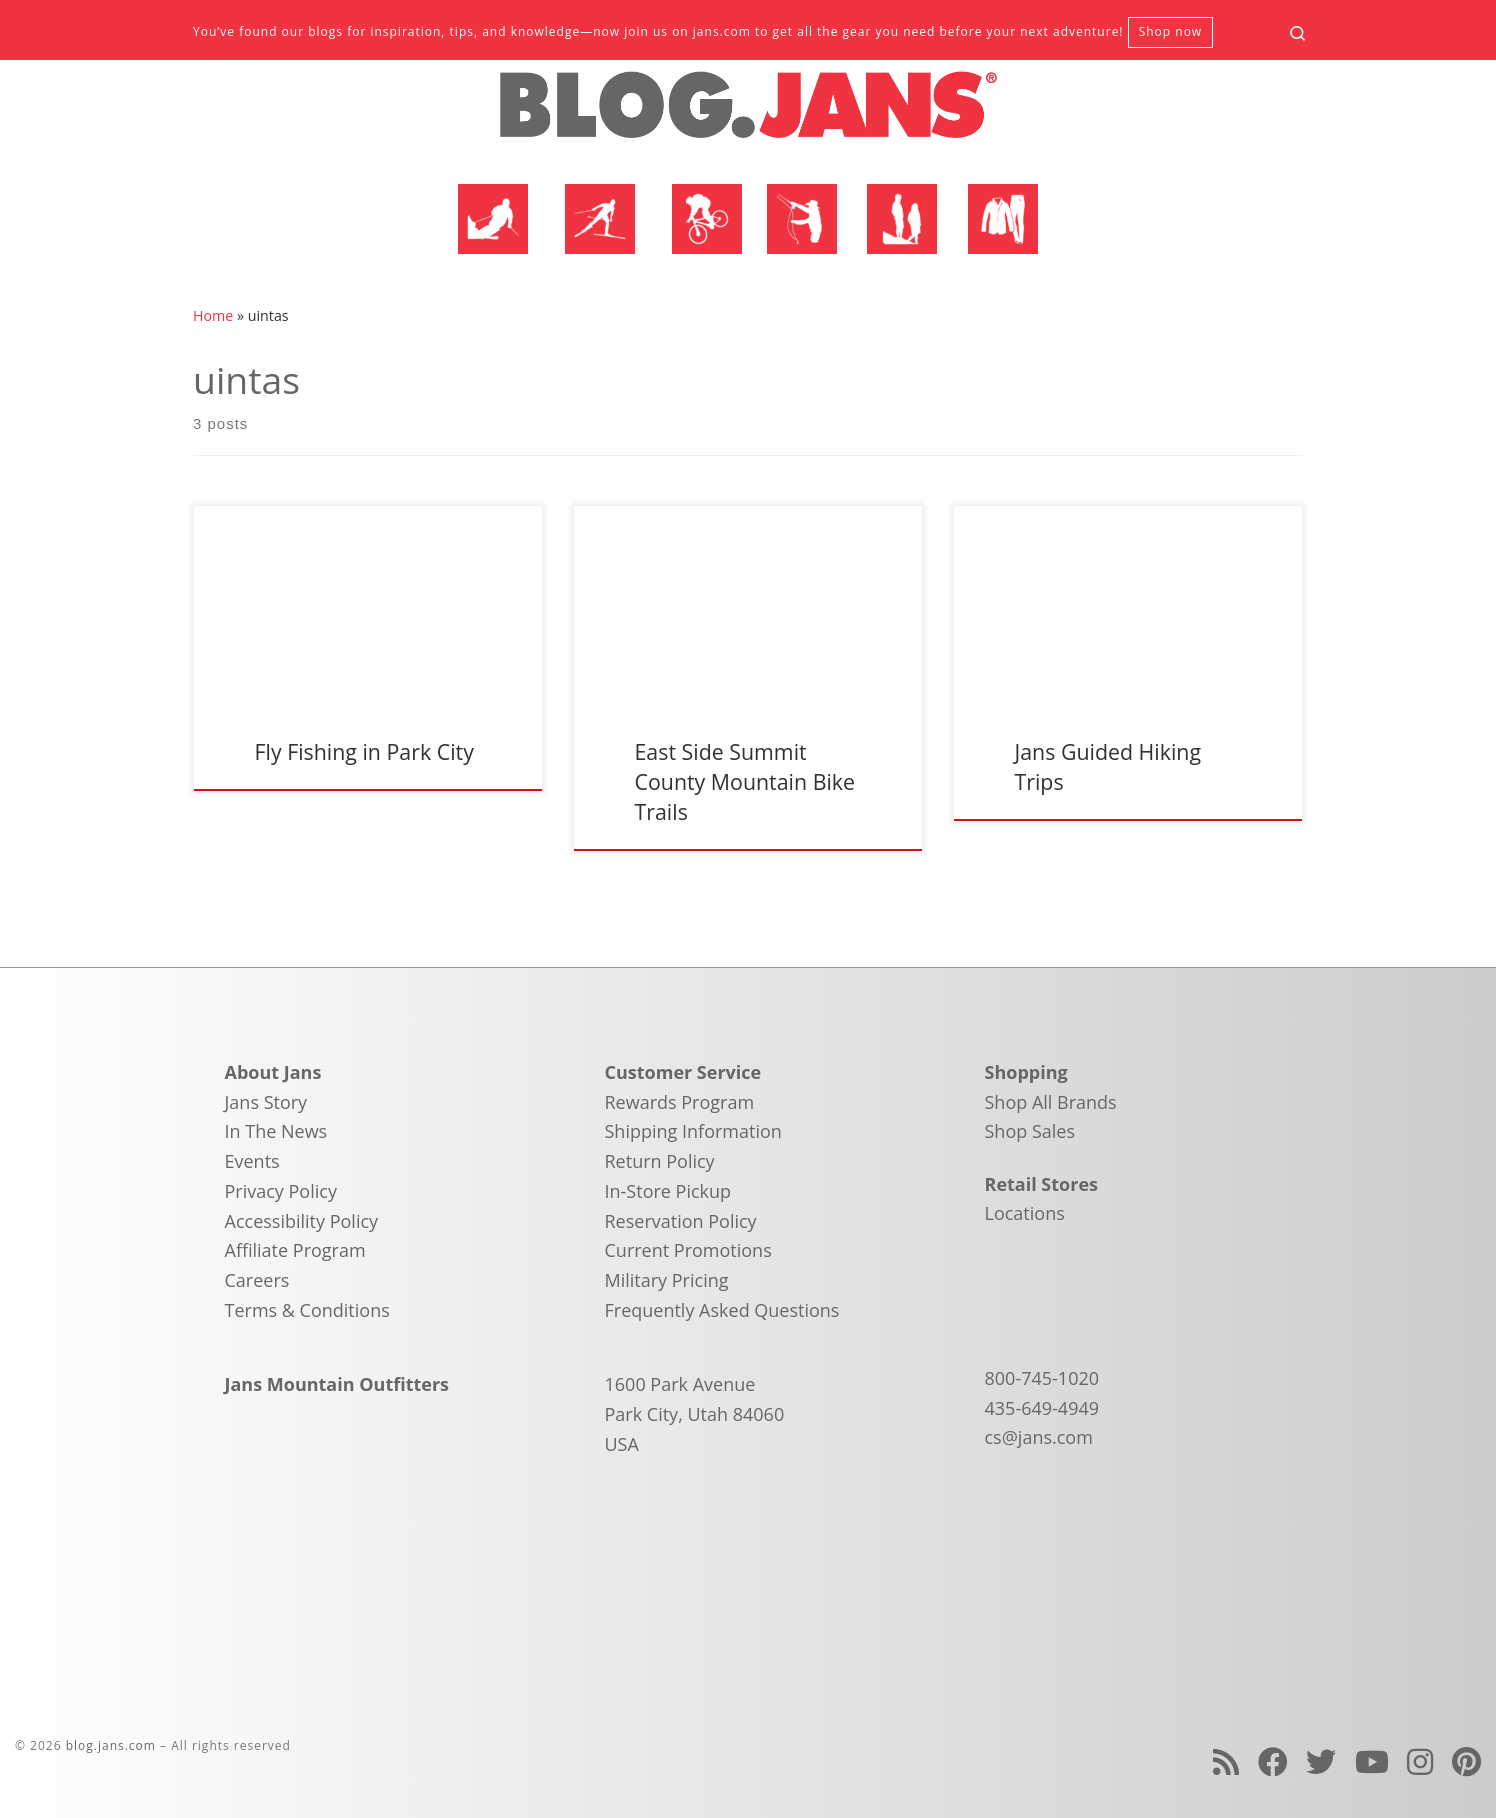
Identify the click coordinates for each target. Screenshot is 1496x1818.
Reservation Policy (681, 1221)
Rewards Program (680, 1102)
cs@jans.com (1039, 1437)
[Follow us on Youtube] (1372, 1761)
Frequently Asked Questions (722, 1310)
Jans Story (266, 1102)
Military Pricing (667, 1280)
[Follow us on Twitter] (1321, 1761)
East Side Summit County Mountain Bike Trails (744, 781)
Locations (1025, 1213)
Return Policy (660, 1161)
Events (252, 1161)
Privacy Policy (281, 1191)
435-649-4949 (1042, 1408)
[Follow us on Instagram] (1420, 1761)
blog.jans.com (111, 1745)
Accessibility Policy (302, 1221)
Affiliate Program (295, 1250)
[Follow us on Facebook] (1273, 1761)
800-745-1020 (1042, 1378)
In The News (276, 1131)
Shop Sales (1030, 1131)
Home (213, 315)
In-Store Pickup (668, 1191)
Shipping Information (693, 1131)
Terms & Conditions (307, 1310)
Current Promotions (688, 1250)
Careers (257, 1280)
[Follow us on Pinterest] (1466, 1761)
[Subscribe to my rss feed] (1226, 1761)
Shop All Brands (1051, 1102)
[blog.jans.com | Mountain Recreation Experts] (748, 113)
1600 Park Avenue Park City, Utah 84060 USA (695, 1413)
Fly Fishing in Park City (363, 751)
